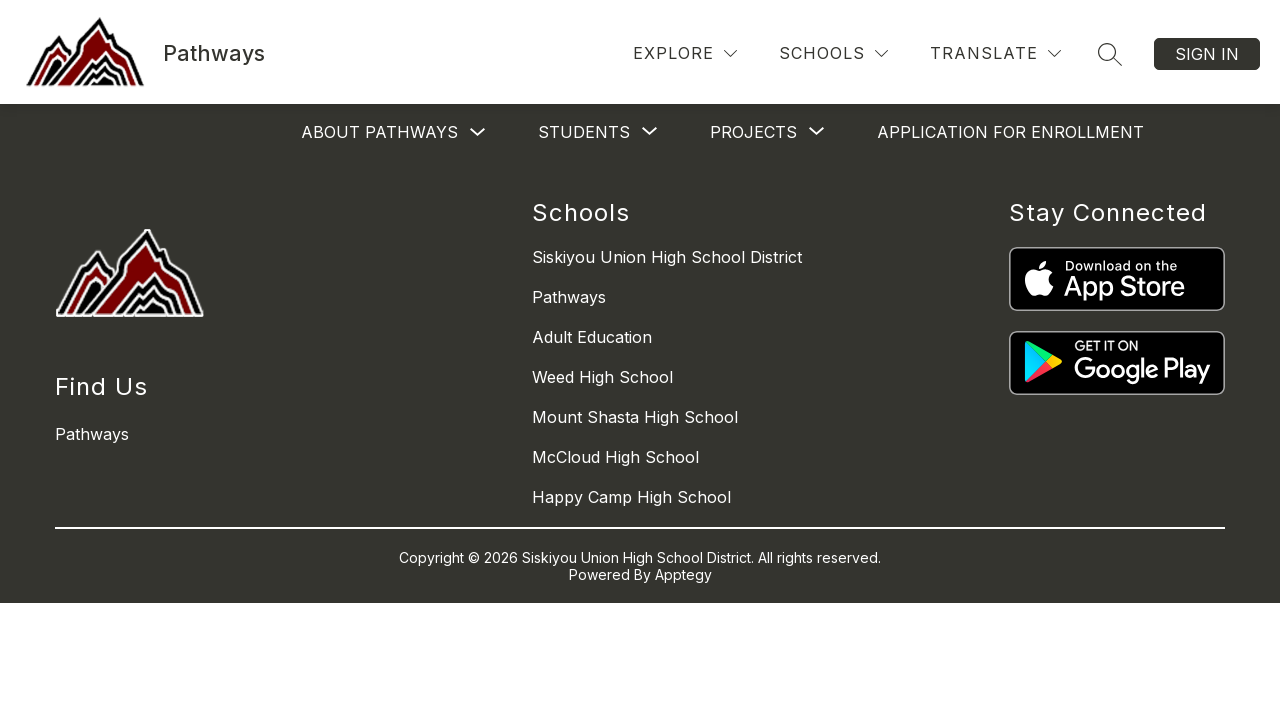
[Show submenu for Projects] (753, 132)
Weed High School (602, 377)
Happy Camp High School (631, 497)
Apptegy (683, 574)
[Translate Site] (995, 53)
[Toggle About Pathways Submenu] (478, 132)
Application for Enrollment (1010, 132)
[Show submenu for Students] (584, 132)
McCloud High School (615, 457)
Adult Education (592, 337)
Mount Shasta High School (635, 417)
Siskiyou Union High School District (667, 257)
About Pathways (379, 132)
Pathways (569, 297)
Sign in (1207, 54)
